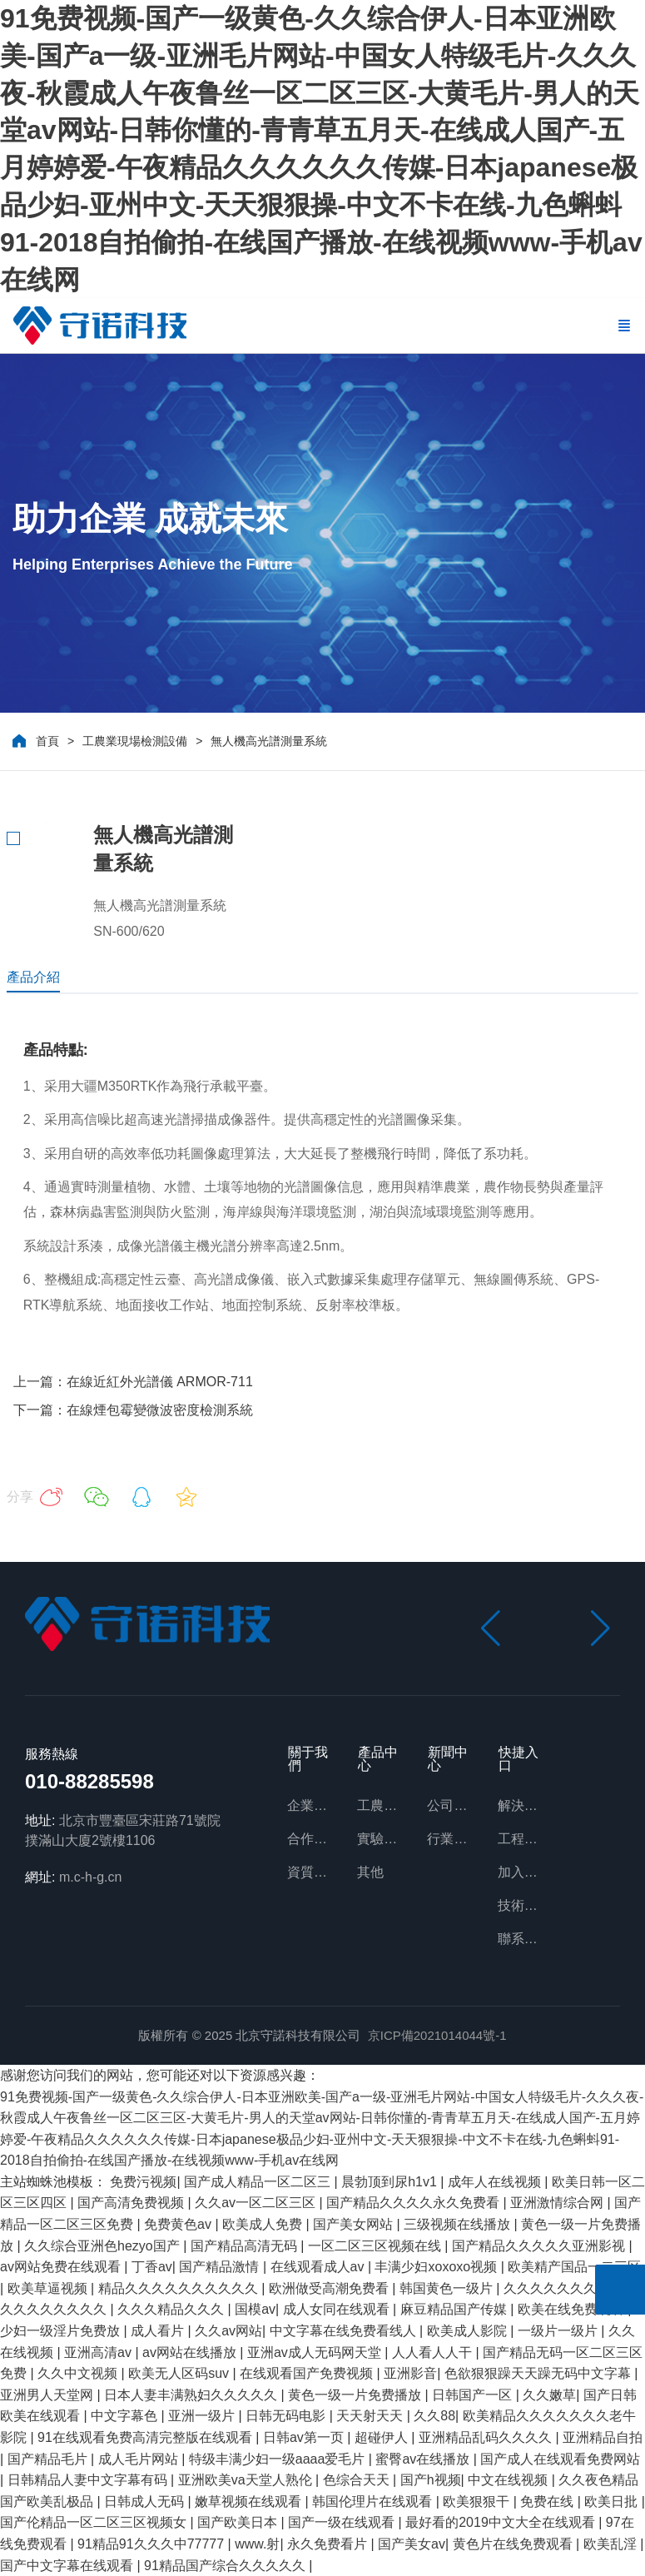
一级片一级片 (559, 2331)
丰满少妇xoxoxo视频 (437, 2267)
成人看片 (159, 2331)
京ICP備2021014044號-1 (437, 2035)
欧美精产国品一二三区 (574, 2267)
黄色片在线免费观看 (514, 2544)
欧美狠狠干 (478, 2501)
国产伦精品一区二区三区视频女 (95, 2522)
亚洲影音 (410, 2373)
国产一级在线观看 (343, 2522)
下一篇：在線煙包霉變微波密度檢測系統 (133, 1410)
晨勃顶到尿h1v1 (390, 2182)
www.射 (257, 2544)
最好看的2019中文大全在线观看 (501, 2522)
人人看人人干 (433, 2352)
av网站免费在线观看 (62, 2267)
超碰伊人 (383, 2437)
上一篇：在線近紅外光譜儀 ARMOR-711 (133, 1382)
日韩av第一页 (305, 2437)
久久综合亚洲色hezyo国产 (103, 2246)
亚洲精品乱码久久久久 (487, 2437)
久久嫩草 (549, 2395)
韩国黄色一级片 (447, 2288)
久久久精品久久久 (172, 2309)
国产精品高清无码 (245, 2246)
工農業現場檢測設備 (134, 741)
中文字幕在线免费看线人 (344, 2331)
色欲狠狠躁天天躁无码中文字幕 (539, 2373)
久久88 (434, 2416)
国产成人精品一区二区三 (259, 2182)
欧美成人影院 (468, 2331)
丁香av (151, 2267)
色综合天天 (358, 2480)
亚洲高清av (99, 2352)
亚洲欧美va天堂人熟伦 (246, 2480)
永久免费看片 (328, 2544)
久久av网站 (228, 2331)
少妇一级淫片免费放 (61, 2331)
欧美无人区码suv (180, 2373)
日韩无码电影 (287, 2416)
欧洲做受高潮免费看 (330, 2288)
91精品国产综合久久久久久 (226, 2566)
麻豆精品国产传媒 (455, 2309)
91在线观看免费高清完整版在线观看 (146, 2437)
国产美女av (411, 2544)
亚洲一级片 (203, 2416)
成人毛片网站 (139, 2459)
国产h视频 (430, 2480)
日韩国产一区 (473, 2395)
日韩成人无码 (145, 2501)
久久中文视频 (79, 2373)
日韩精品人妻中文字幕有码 (89, 2480)
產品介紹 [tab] (33, 977)
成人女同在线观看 (338, 2309)
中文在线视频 (509, 2480)
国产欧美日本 (238, 2522)
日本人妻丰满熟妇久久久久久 (192, 2395)
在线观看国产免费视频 (308, 2373)
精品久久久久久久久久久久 (179, 2288)
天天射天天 (371, 2416)
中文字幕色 (126, 2416)
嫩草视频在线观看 (250, 2501)
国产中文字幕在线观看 (68, 2566)
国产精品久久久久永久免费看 (414, 2203)
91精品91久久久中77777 (152, 2544)
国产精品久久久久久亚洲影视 (540, 2246)
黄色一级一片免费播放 (356, 2395)
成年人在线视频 (496, 2182)
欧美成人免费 (263, 2224)
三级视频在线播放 (459, 2224)
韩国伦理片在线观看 (373, 2501)
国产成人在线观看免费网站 (560, 2459)
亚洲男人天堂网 (48, 2395)
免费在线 (548, 2501)
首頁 (47, 741)
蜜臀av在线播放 (424, 2459)
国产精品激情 (220, 2267)
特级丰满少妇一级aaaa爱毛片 (279, 2459)
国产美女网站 (354, 2224)
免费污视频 (143, 2182)
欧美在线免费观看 (573, 2309)
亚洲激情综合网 (558, 2203)
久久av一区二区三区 (257, 2203)
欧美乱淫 (611, 2544)
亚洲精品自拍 (603, 2437)
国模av (255, 2309)
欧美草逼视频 (49, 2288)
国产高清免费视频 (132, 2203)
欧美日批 (612, 2501)
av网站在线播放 (191, 2352)
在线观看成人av (319, 2267)
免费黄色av (179, 2224)
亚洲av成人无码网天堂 (316, 2352)
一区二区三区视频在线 (376, 2246)
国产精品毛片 (49, 2459)
